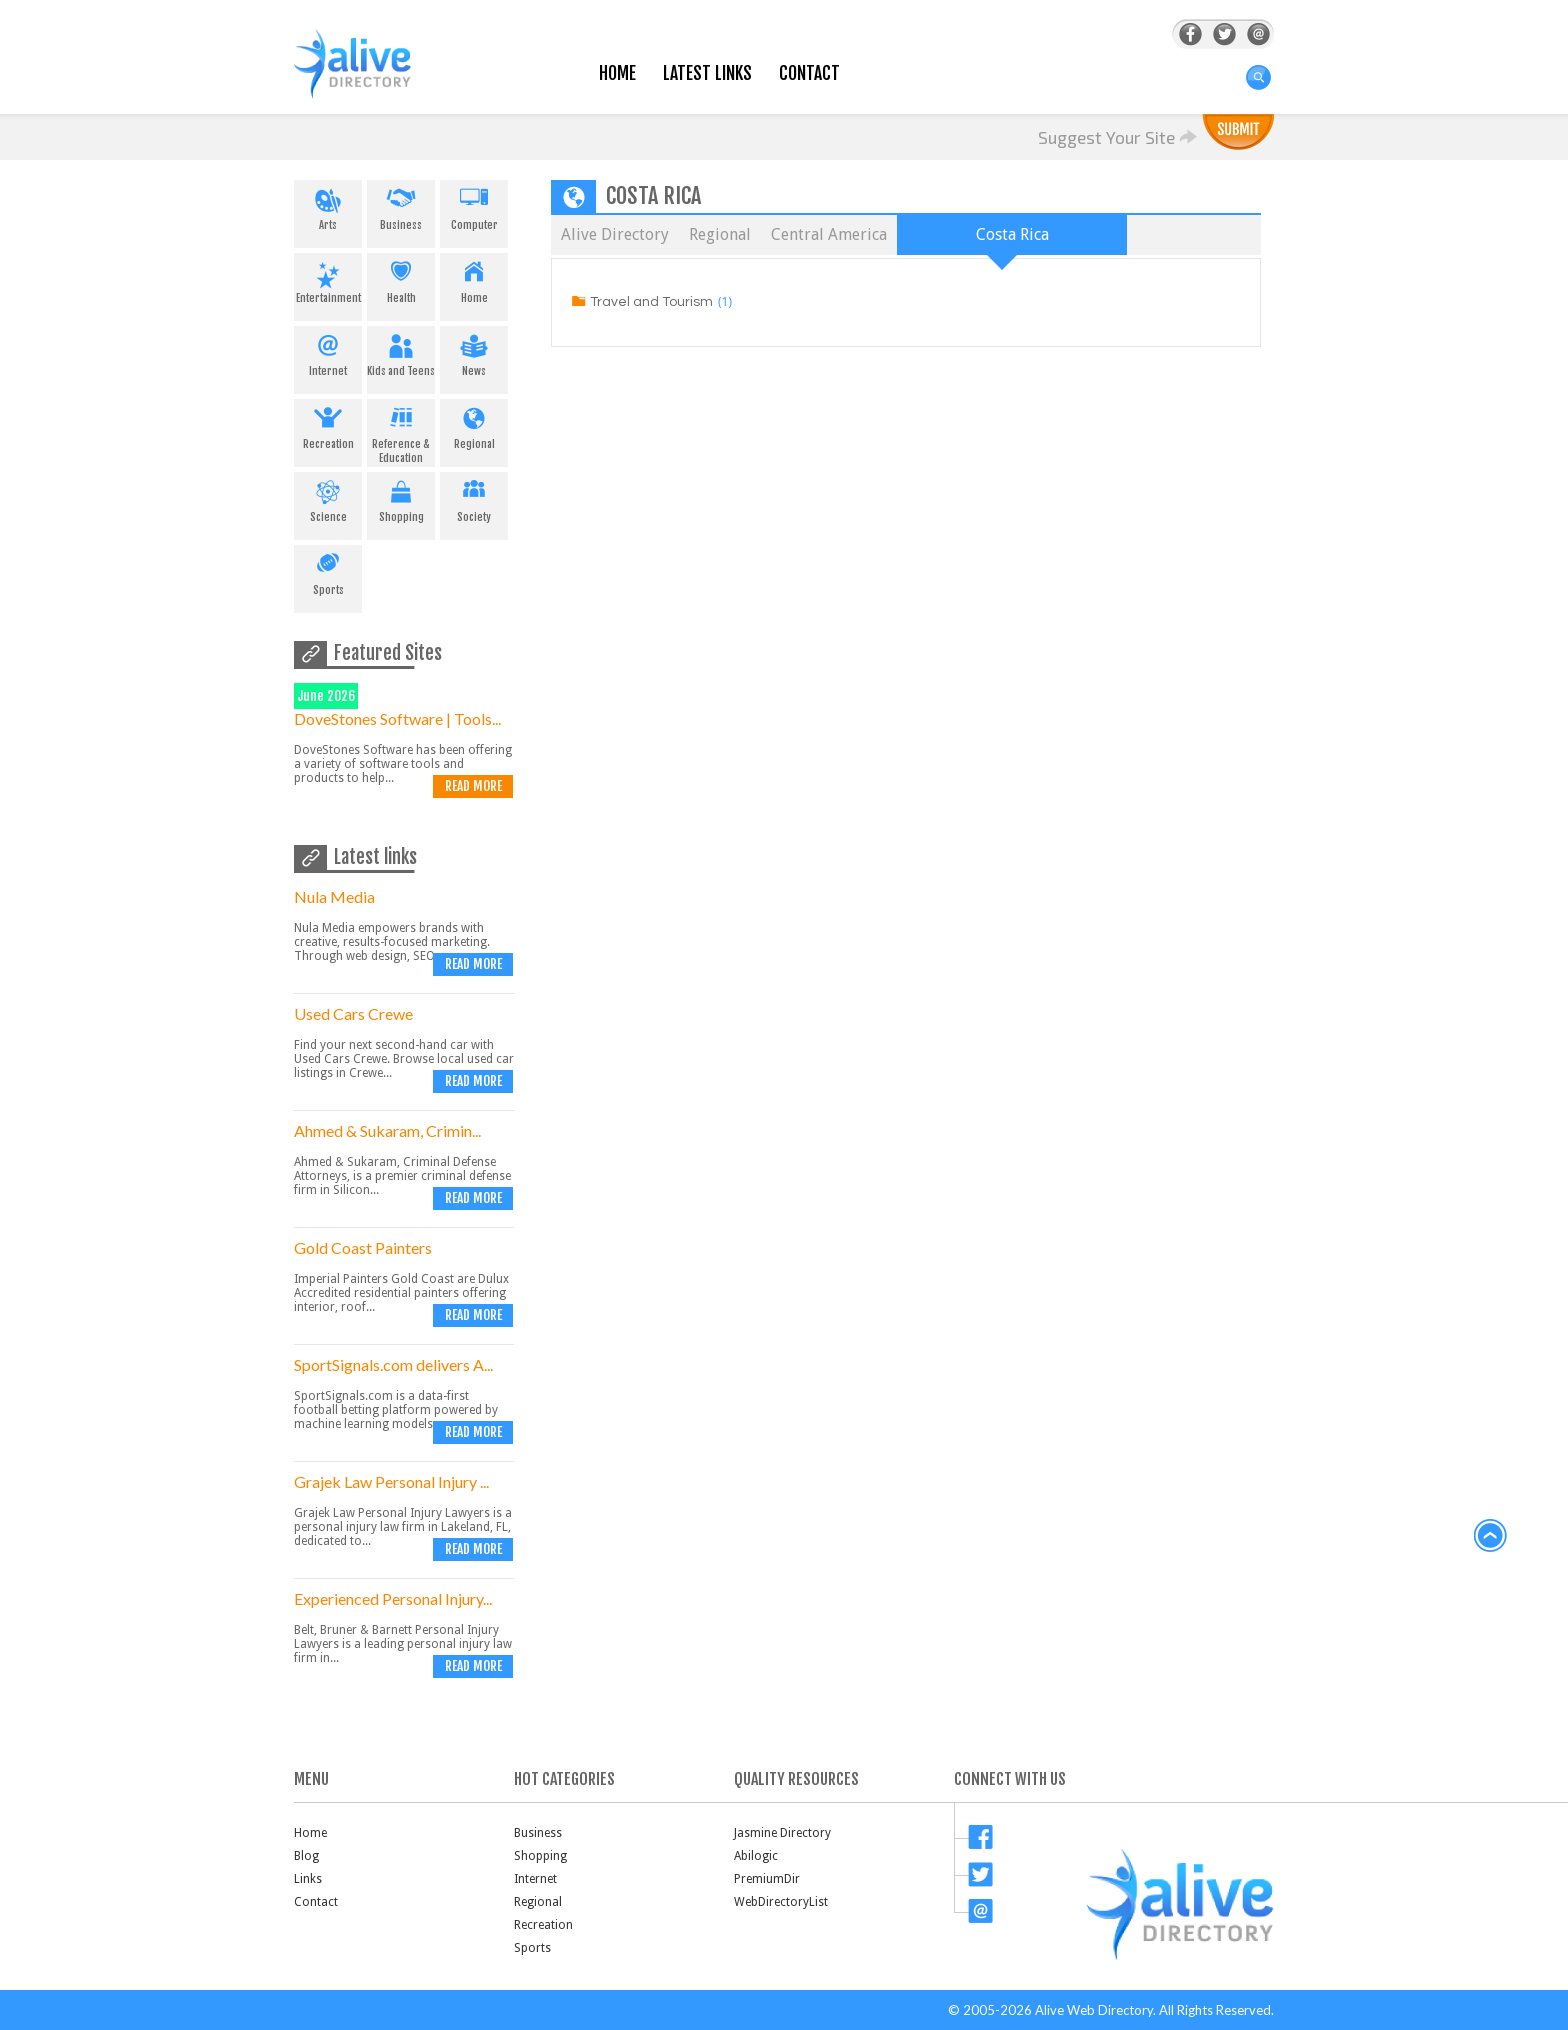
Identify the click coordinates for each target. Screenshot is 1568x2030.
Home (617, 73)
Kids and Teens (401, 352)
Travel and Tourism (651, 302)
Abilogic (756, 1856)
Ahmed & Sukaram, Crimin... (387, 1130)
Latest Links (707, 73)
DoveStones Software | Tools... (397, 718)
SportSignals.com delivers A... (393, 1364)
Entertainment (328, 279)
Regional (474, 425)
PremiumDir (767, 1879)
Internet (328, 352)
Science (328, 498)
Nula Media (334, 896)
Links (308, 1879)
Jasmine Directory (782, 1833)
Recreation (328, 425)
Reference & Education (401, 432)
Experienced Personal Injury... (393, 1598)
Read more (473, 786)
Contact (809, 73)
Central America (829, 234)
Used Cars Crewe (353, 1013)
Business (401, 206)
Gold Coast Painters (363, 1247)
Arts (328, 206)
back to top (1491, 1536)
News (474, 352)
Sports (328, 571)
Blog (306, 1856)
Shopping (401, 498)
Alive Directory (615, 234)
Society (474, 498)
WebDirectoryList (781, 1902)
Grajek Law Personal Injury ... (391, 1481)
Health (401, 279)
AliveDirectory (374, 76)
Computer (474, 206)
